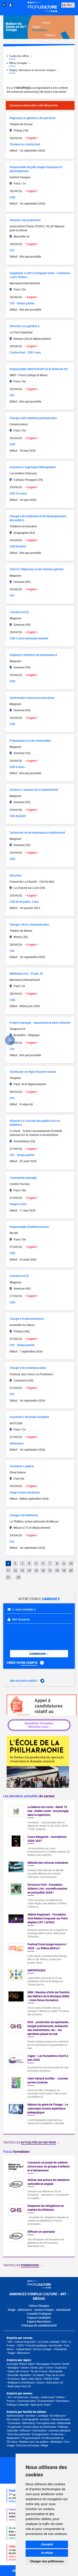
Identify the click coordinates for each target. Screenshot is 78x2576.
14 (29, 1570)
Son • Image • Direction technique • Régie (38, 2443)
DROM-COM (51, 2379)
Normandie (55, 2371)
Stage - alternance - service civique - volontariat (39, 2310)
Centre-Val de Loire (32, 2367)
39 (18, 1577)
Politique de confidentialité (39, 2325)
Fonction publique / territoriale (44, 2345)
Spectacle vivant (40, 2404)
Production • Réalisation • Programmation (36, 2436)
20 (71, 1570)
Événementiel (46, 2401)
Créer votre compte (25, 1663)
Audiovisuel (47, 2397)
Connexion (38, 1654)
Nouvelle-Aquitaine (19, 2375)
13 (22, 1570)
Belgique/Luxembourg (21, 2382)
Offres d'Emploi (39, 2306)
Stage (11, 2353)
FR (67, 4)
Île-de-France (39, 2371)
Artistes (45, 2419)
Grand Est (61, 2367)
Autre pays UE (54, 2382)
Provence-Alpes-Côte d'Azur (25, 2379)
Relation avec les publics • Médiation (40, 2441)
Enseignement (40, 2434)
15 (36, 1570)
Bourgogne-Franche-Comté (53, 2364)
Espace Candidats (39, 2317)
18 (57, 1570)
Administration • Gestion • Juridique (27, 2415)
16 (43, 1570)
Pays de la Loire (55, 2375)
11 (8, 1570)
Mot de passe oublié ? (27, 1681)
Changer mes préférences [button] (47, 2561)
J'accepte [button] (47, 2544)
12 (15, 1570)
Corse (49, 2367)
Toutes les (31, 2142)
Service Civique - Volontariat (50, 2349)
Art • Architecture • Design (23, 2397)
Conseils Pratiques (39, 2314)
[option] (39, 2206)
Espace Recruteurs (39, 2321)
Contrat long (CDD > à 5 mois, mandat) (36, 2341)
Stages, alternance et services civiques (33, 70)
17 (50, 1570)
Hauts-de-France (18, 2371)
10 (71, 1563)
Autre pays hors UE (19, 2386)
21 (8, 1577)
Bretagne (13, 2367)
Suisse (40, 2382)
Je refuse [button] (47, 2552)
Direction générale (19, 2434)
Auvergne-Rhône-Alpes (21, 2364)
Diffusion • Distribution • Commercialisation (45, 2430)
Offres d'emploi (19, 63)
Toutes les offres (20, 56)
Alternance (23, 2353)
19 (64, 1570)
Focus (16, 2151)
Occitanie (38, 2375)
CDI (10, 2341)
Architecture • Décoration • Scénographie (36, 2417)
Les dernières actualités (29, 1796)
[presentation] (32, 1633)
